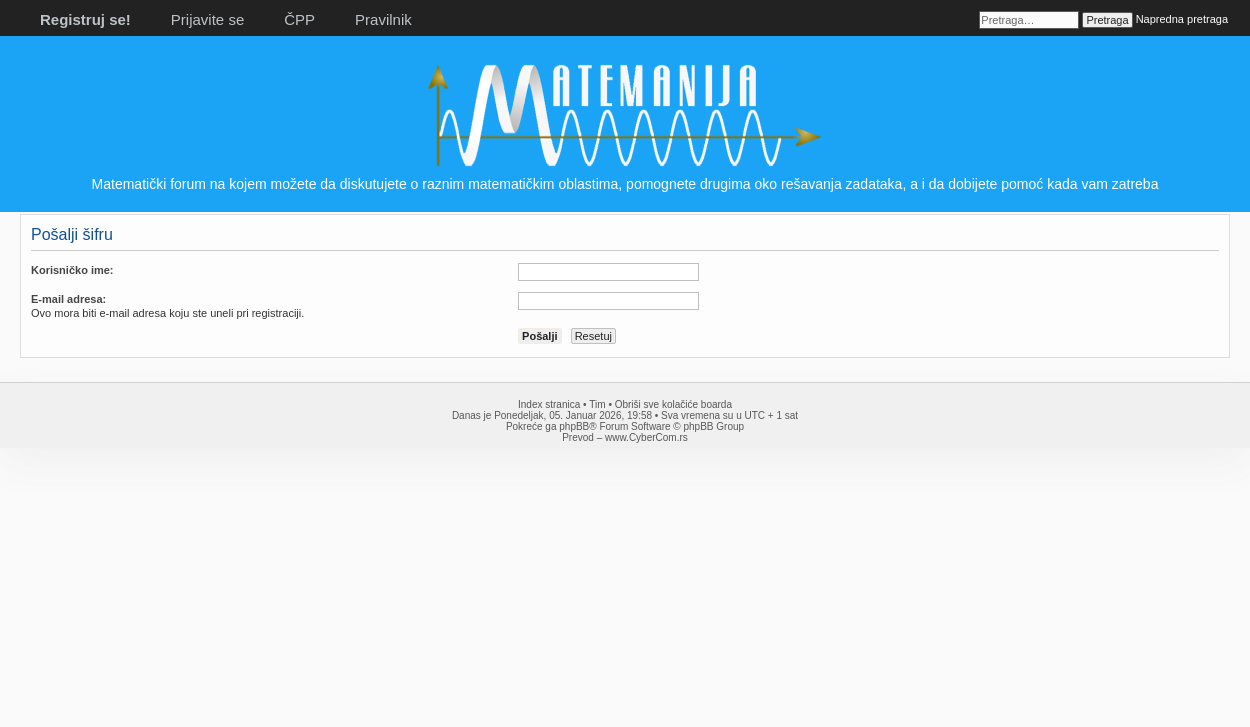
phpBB (574, 426)
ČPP (299, 19)
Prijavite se (207, 19)
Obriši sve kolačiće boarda (673, 404)
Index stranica (549, 404)
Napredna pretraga (1182, 19)
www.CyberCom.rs (646, 437)
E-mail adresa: (68, 299)
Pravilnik (383, 19)
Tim (597, 404)
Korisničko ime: (72, 270)
